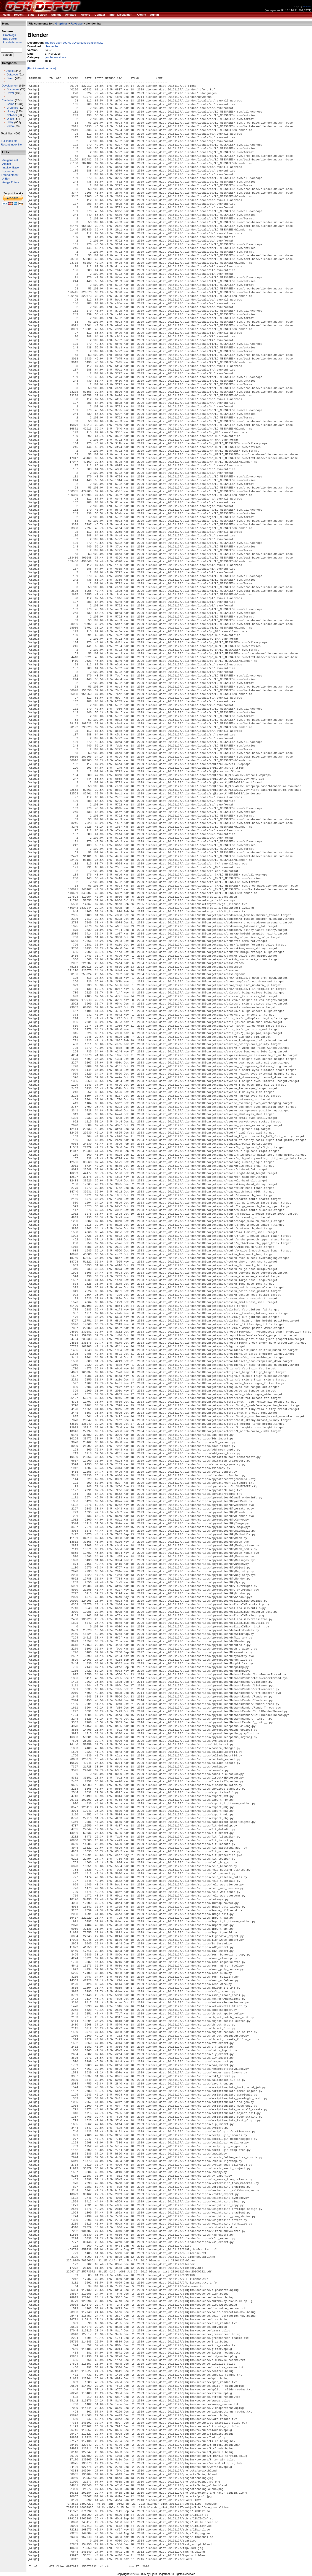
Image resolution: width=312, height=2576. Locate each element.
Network (11, 115)
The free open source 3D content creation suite (74, 42)
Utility (9, 122)
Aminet (6, 163)
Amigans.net (10, 160)
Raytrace (77, 23)
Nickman (307, 6)
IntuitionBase (10, 167)
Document (12, 89)
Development (10, 85)
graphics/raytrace (55, 57)
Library (10, 111)
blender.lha (51, 46)
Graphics (12, 107)
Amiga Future (10, 182)
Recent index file (11, 144)
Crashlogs (8, 35)
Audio (10, 70)
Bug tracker (9, 38)
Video (10, 126)
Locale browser (11, 42)
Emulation (8, 100)
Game (10, 104)
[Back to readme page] (41, 68)
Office (10, 118)
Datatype (12, 74)
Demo (10, 78)
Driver (10, 93)
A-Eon (6, 178)
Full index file (9, 140)
